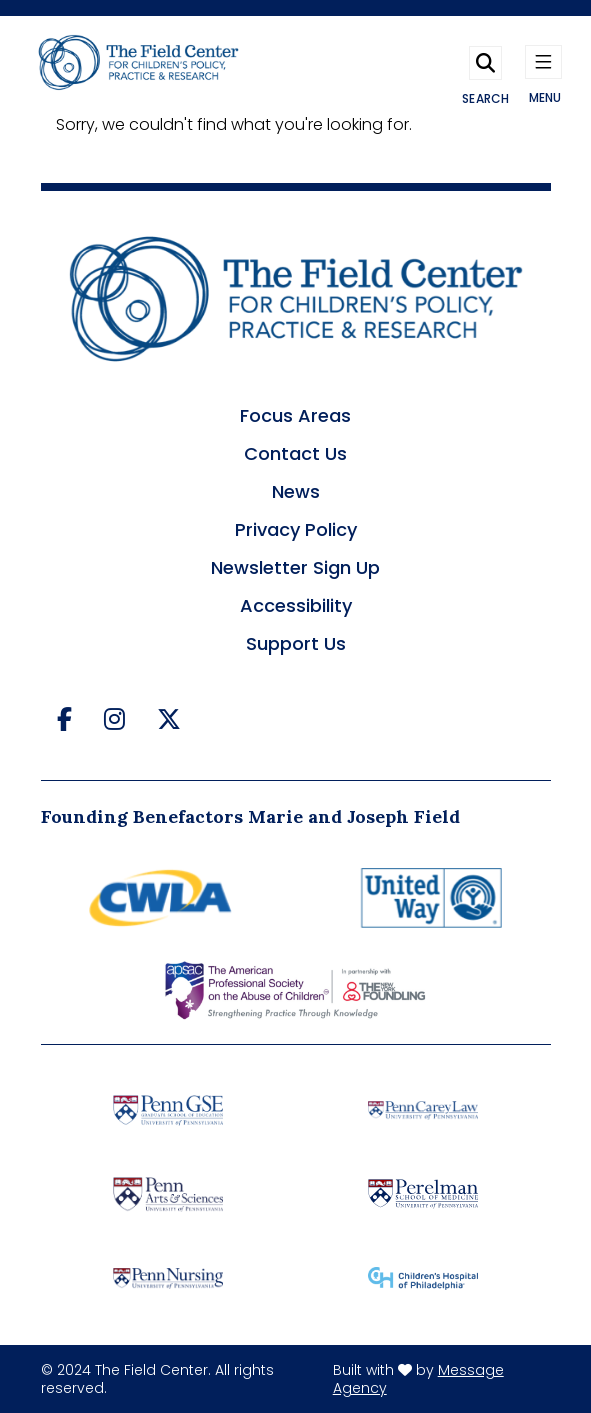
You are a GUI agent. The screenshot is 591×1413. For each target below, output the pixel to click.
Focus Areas (295, 415)
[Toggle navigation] (544, 66)
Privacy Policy (296, 529)
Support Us (296, 643)
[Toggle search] (485, 66)
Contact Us (295, 453)
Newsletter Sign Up (295, 567)
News (296, 491)
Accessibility (296, 605)
